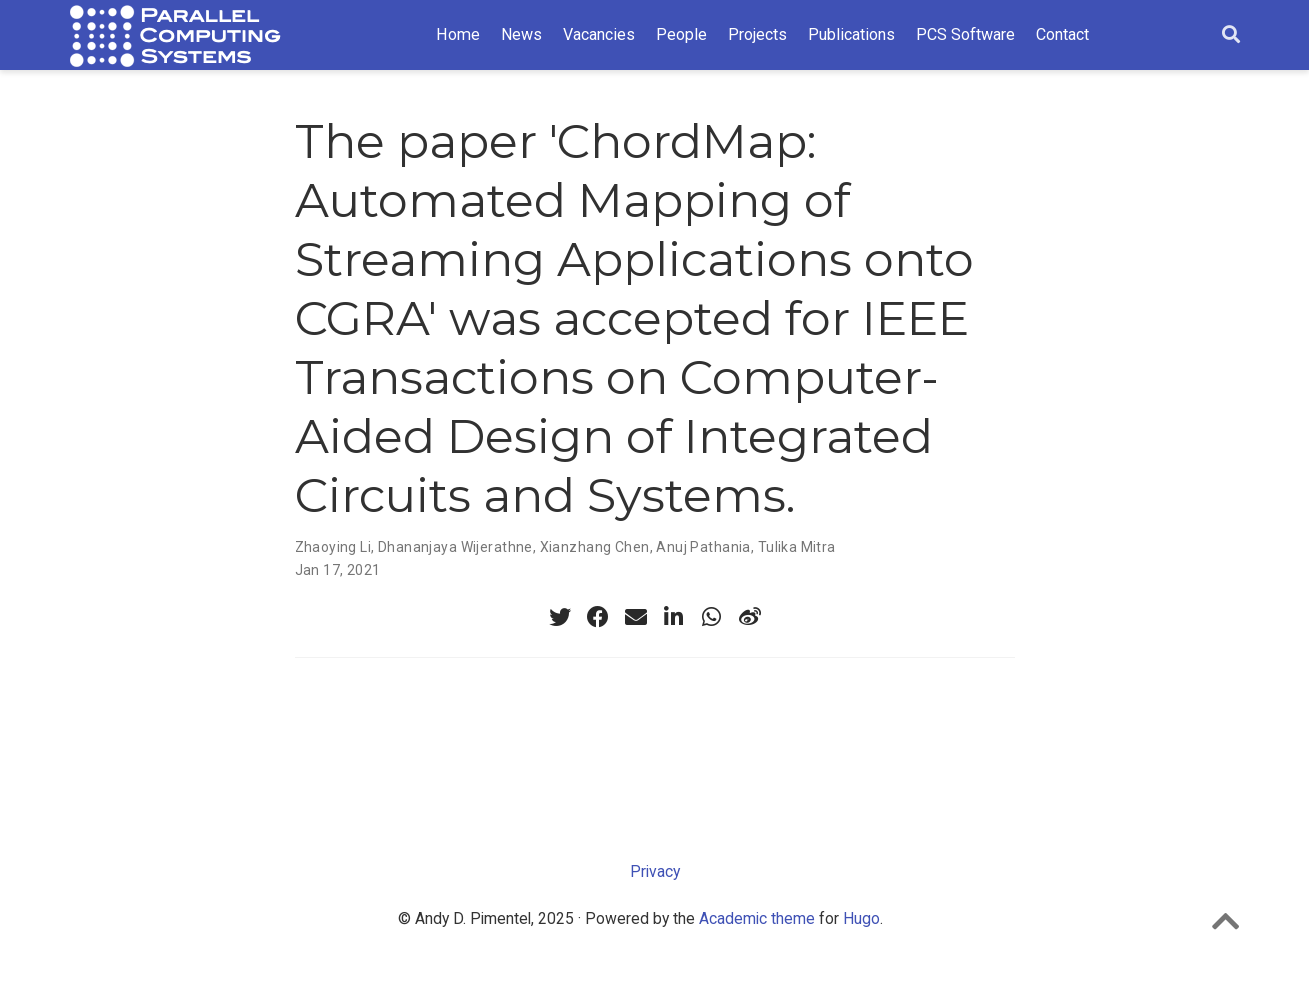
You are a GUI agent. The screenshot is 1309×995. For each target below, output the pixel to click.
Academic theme (757, 918)
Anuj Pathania (703, 547)
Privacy (655, 871)
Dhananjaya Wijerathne (455, 547)
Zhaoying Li (333, 547)
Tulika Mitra (797, 547)
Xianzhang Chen (595, 547)
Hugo (861, 918)
